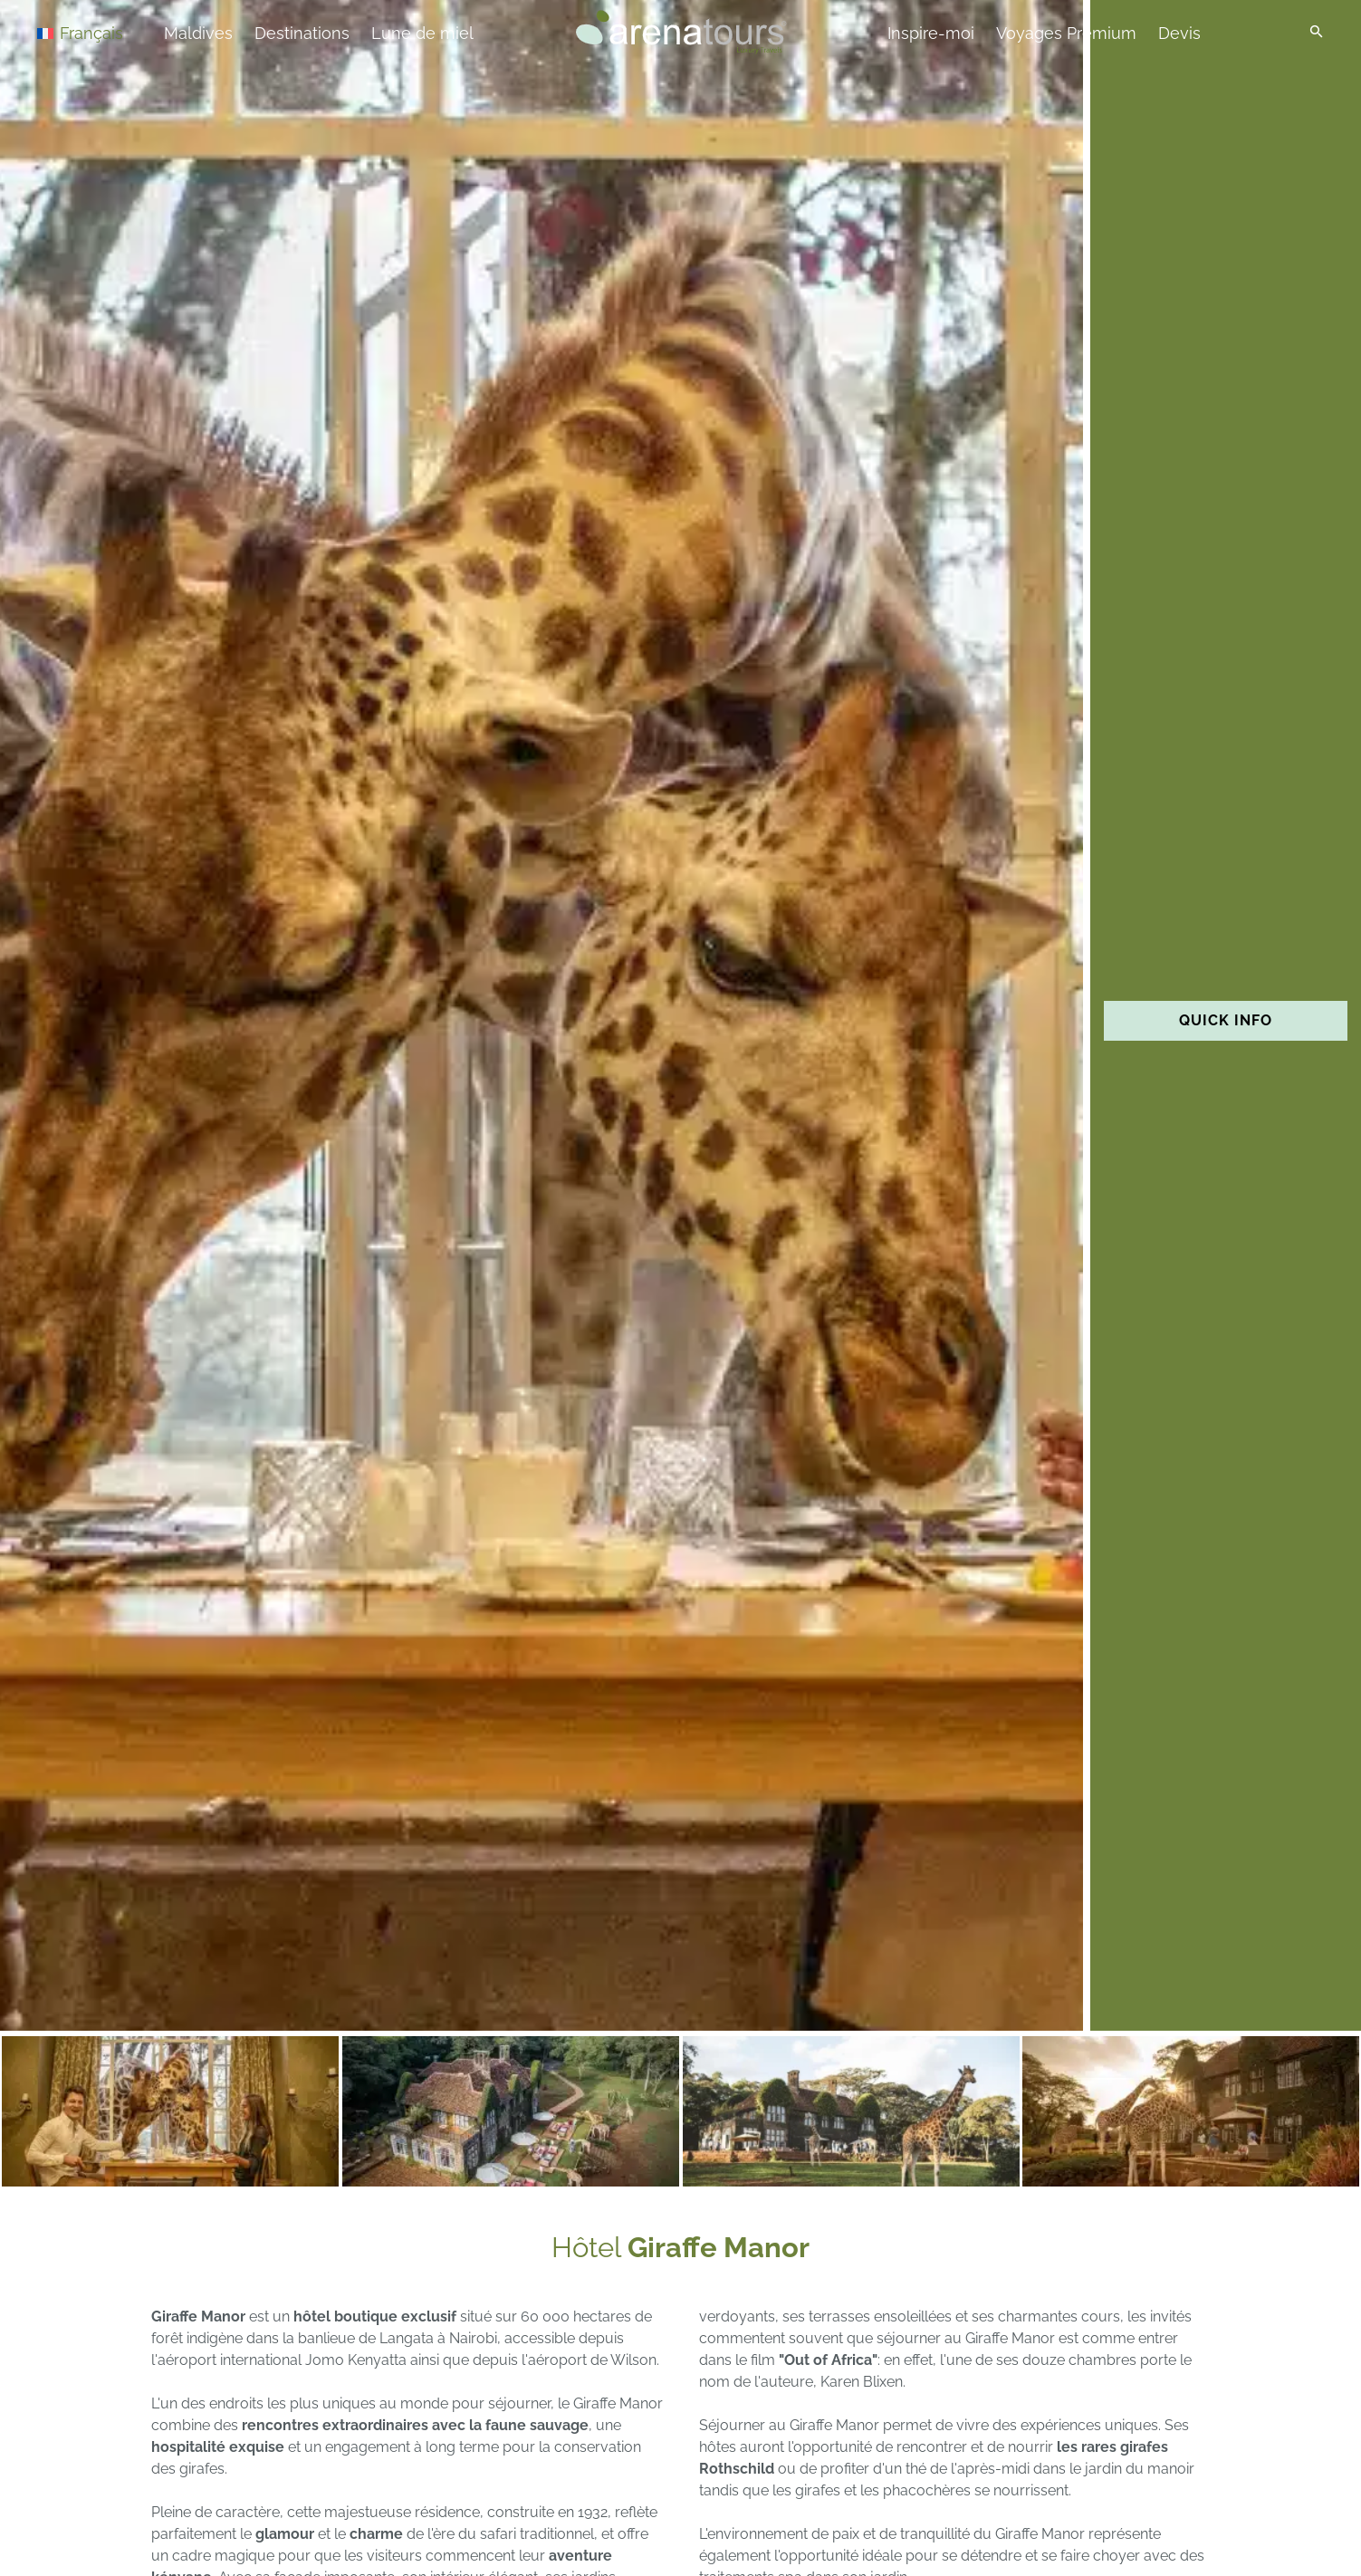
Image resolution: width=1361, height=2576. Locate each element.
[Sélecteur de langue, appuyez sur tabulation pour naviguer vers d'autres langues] (101, 32)
